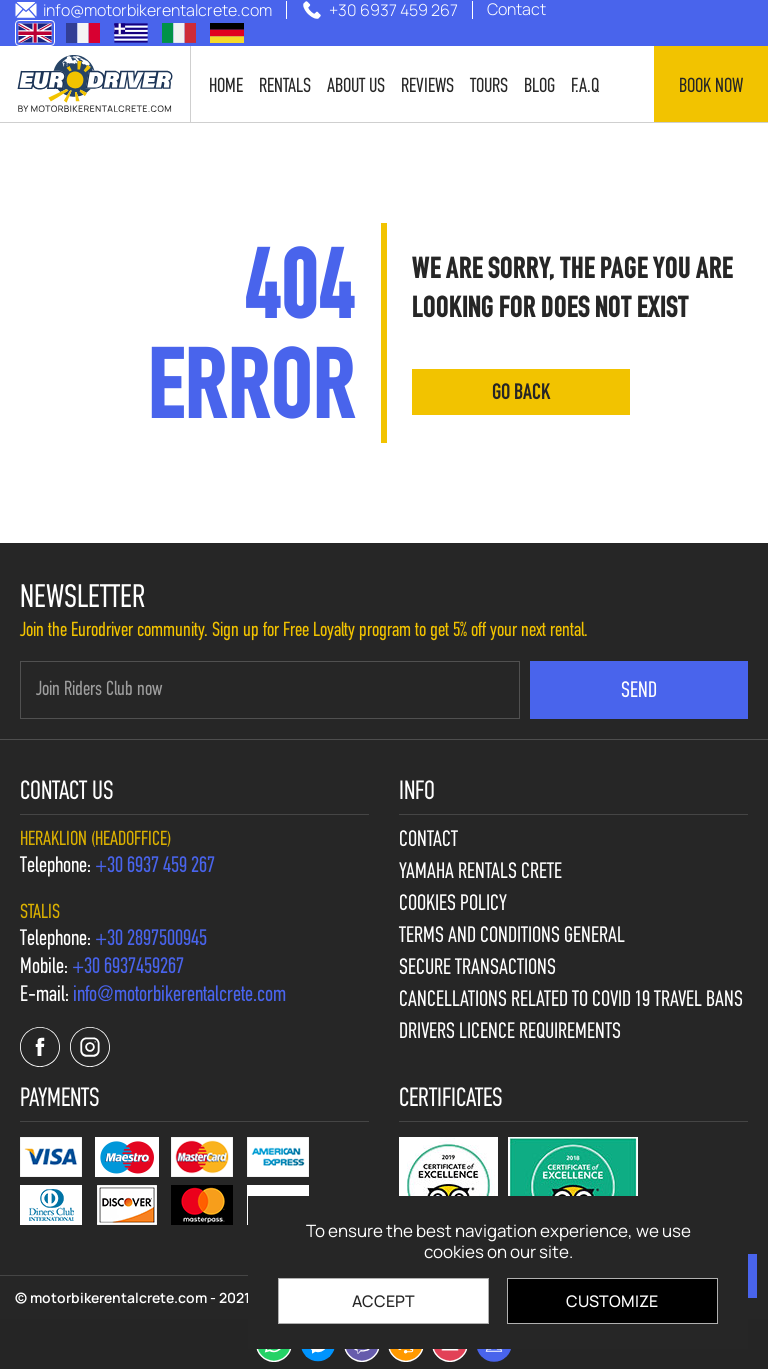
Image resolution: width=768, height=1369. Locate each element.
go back (521, 393)
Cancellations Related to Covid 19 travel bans (571, 1001)
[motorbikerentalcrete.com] (95, 84)
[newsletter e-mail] (270, 690)
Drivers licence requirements (510, 1033)
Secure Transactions (477, 969)
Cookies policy (453, 905)
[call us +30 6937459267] (128, 968)
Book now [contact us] (711, 87)
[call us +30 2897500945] (151, 940)
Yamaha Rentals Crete (480, 873)
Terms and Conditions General (512, 937)
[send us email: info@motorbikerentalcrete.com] (143, 10)
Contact (428, 841)
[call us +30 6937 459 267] (379, 10)
